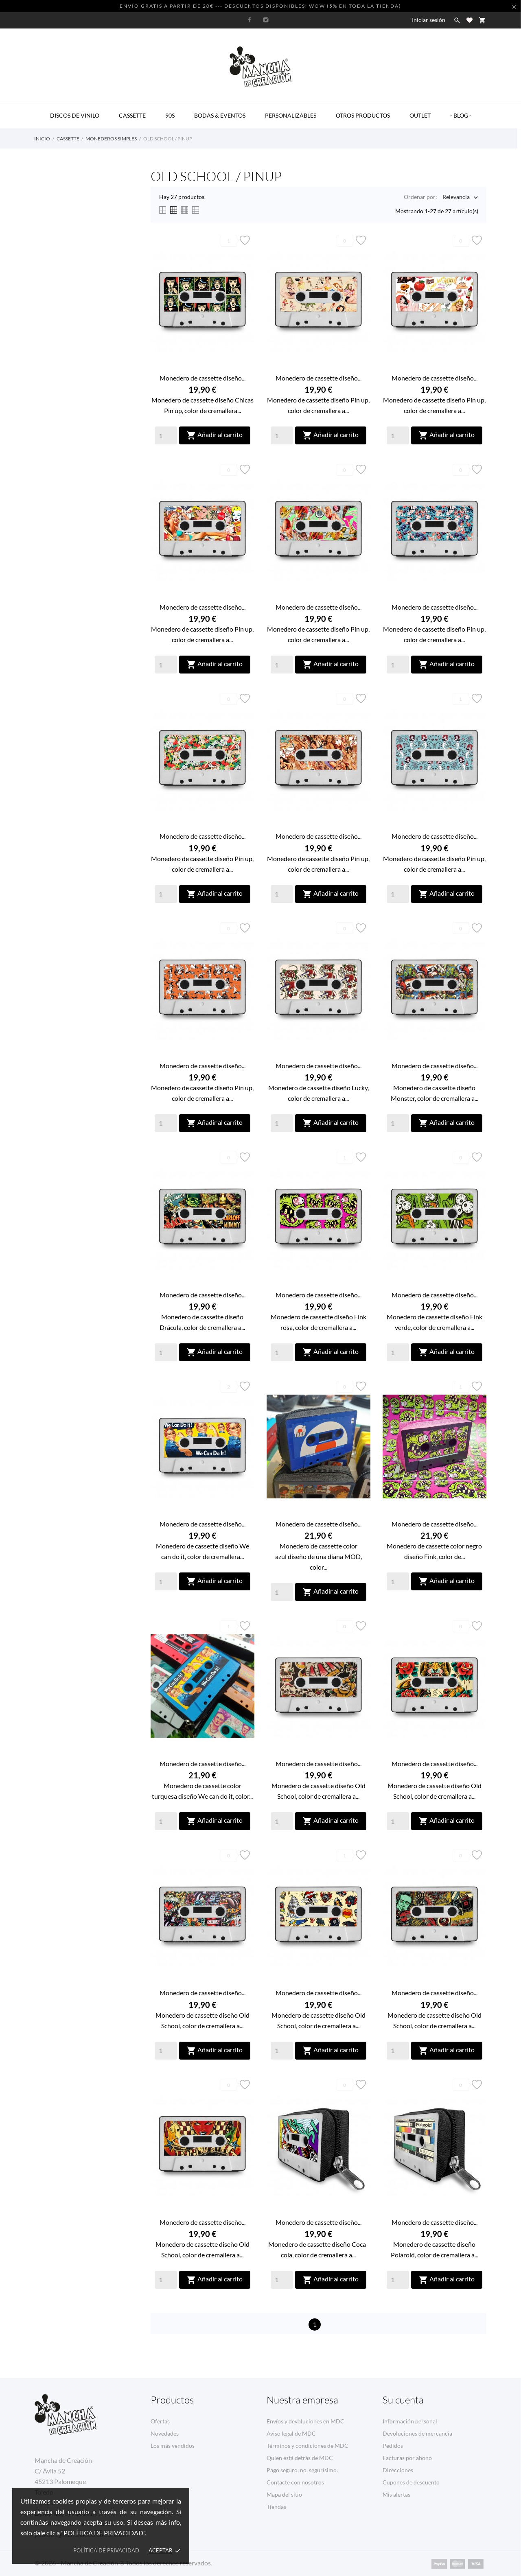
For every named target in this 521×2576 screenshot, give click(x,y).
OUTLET (420, 115)
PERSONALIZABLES (290, 115)
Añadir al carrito (214, 435)
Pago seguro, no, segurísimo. (302, 2470)
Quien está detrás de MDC (300, 2457)
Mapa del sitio (284, 2494)
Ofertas (160, 2421)
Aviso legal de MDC (291, 2433)
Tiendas (276, 2506)
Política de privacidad (106, 2550)
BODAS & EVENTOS (219, 115)
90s (170, 115)
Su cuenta (403, 2400)
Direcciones (398, 2470)
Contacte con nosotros (295, 2482)
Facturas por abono (407, 2457)
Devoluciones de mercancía (417, 2433)
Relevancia (456, 197)
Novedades (165, 2433)
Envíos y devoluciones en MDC (305, 2421)
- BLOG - (460, 115)
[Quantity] (166, 435)
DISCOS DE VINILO (74, 115)
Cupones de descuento (411, 2482)
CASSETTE (132, 115)
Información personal (410, 2421)
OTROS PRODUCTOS (363, 115)
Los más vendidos (173, 2445)
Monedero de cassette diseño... (202, 378)
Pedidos (393, 2445)
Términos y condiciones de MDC (307, 2445)
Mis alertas (396, 2494)
